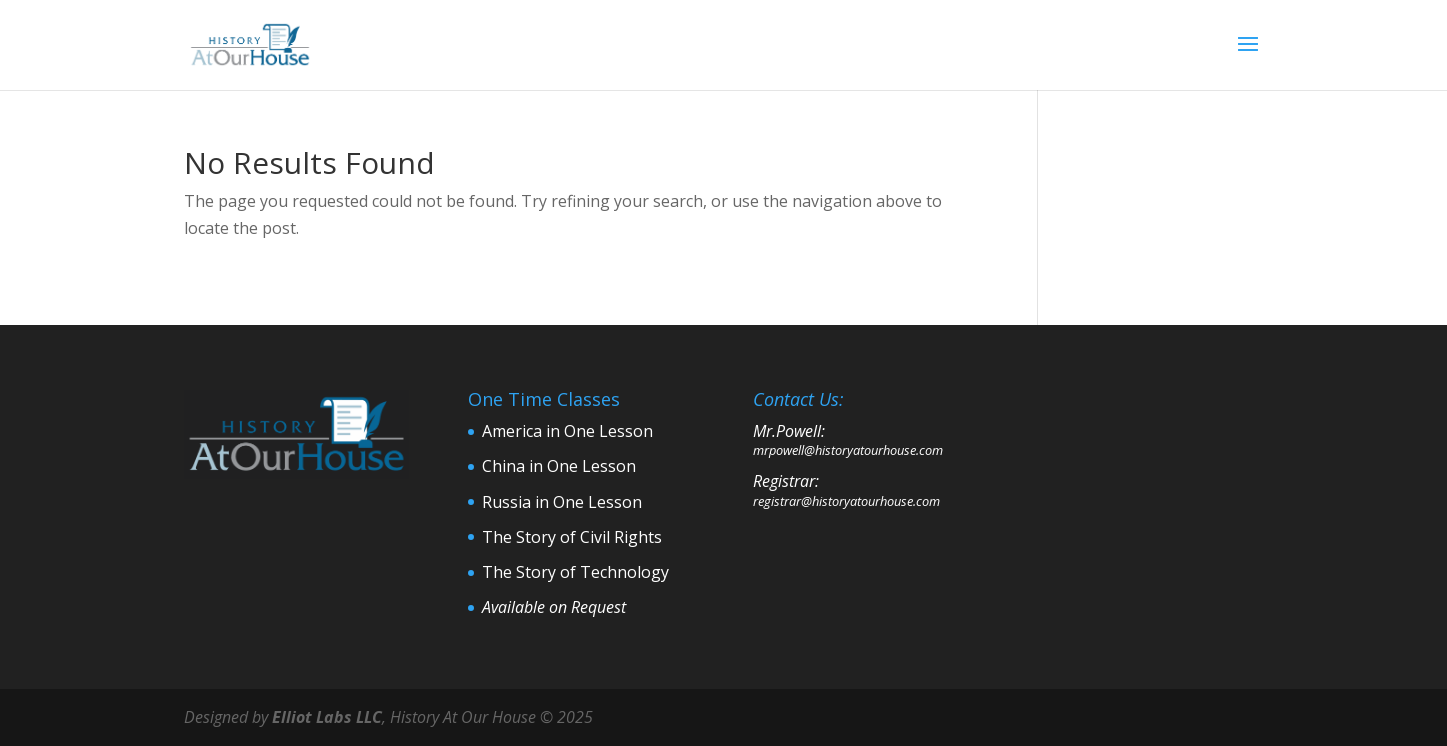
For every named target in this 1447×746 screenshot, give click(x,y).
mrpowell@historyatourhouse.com (848, 450)
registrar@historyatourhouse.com (846, 501)
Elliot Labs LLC (327, 717)
